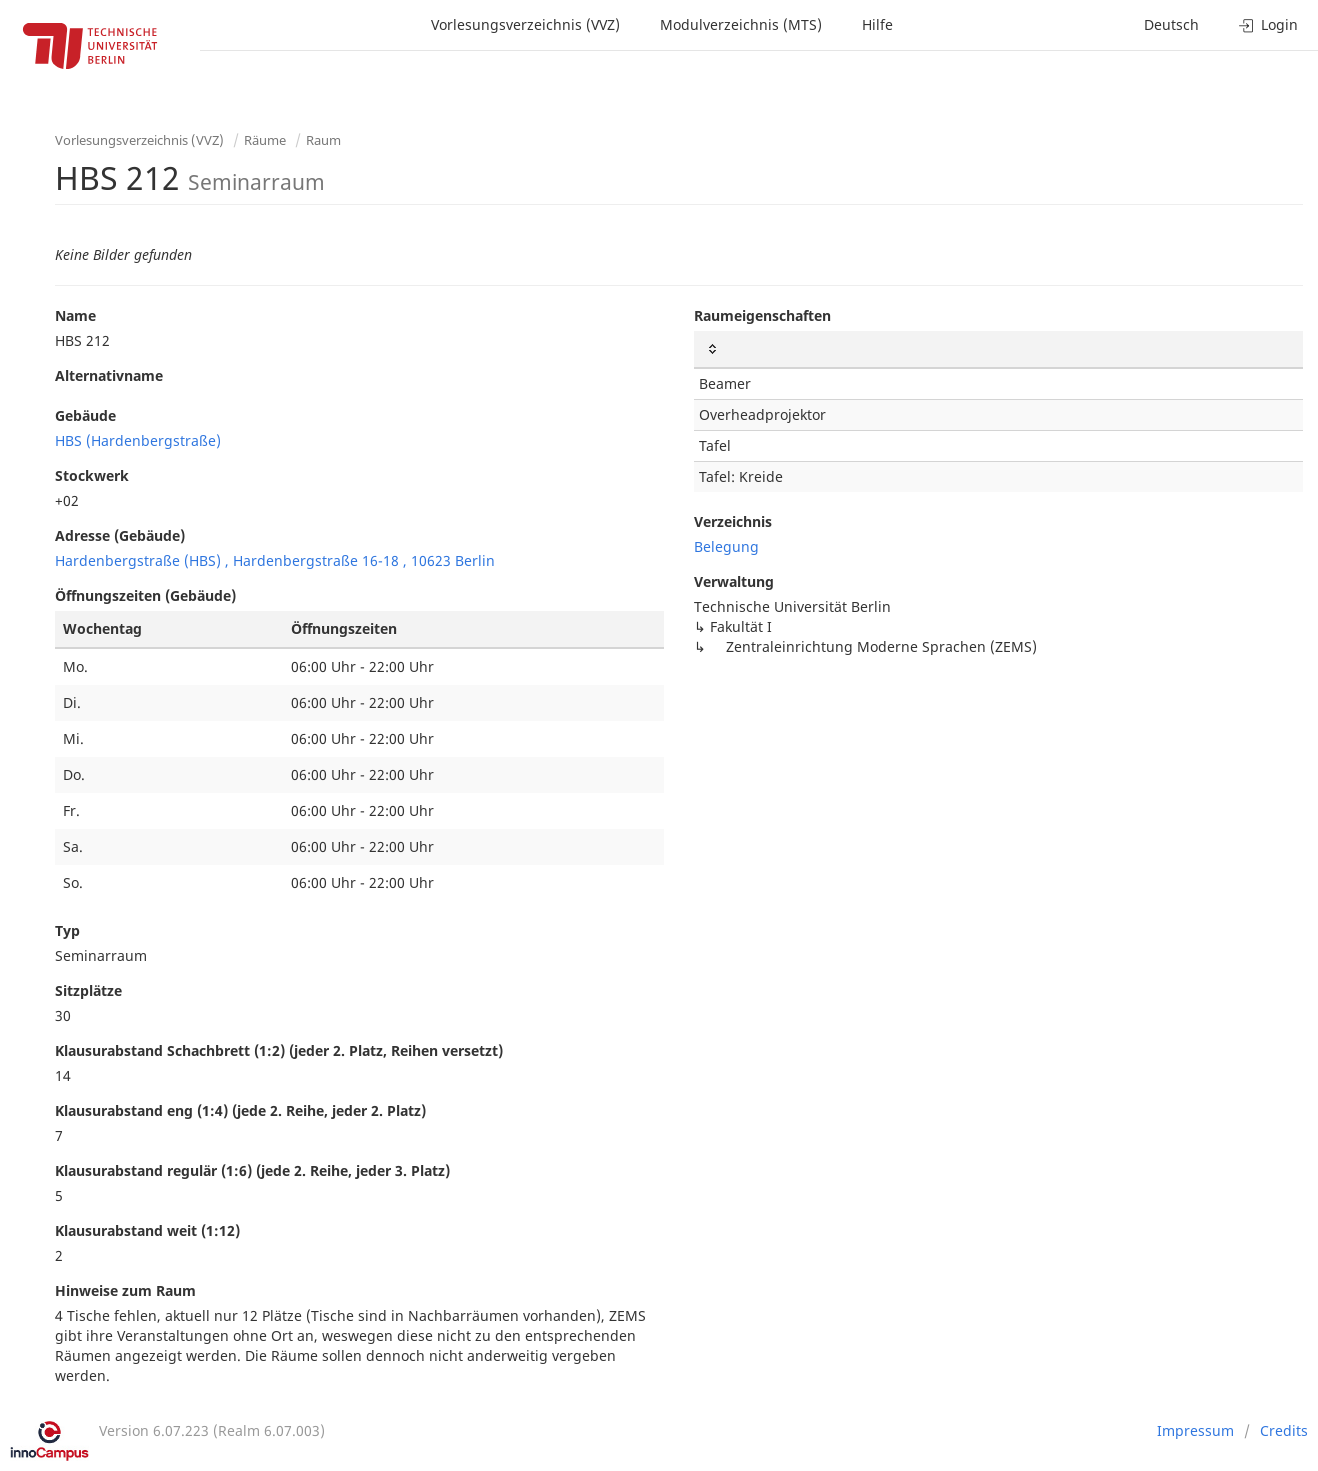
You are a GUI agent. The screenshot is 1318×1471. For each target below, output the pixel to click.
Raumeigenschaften (762, 315)
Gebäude (85, 415)
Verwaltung (734, 581)
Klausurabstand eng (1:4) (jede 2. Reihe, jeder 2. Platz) (240, 1110)
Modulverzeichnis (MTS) (741, 24)
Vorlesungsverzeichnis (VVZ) (525, 24)
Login (1268, 24)
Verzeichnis (733, 521)
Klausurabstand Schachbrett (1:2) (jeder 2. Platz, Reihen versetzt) (279, 1050)
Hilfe (877, 24)
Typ (67, 930)
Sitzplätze (88, 990)
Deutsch (1171, 24)
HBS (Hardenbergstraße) (138, 440)
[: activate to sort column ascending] (998, 349)
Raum (323, 140)
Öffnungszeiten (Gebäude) (145, 595)
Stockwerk (92, 475)
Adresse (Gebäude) (120, 535)
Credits (1284, 1430)
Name (75, 315)
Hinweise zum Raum (125, 1290)
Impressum (1195, 1430)
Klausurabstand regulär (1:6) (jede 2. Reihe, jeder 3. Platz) (252, 1170)
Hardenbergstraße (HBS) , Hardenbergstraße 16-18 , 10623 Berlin (275, 560)
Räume (265, 140)
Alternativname (109, 375)
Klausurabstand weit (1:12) (147, 1230)
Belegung (726, 546)
